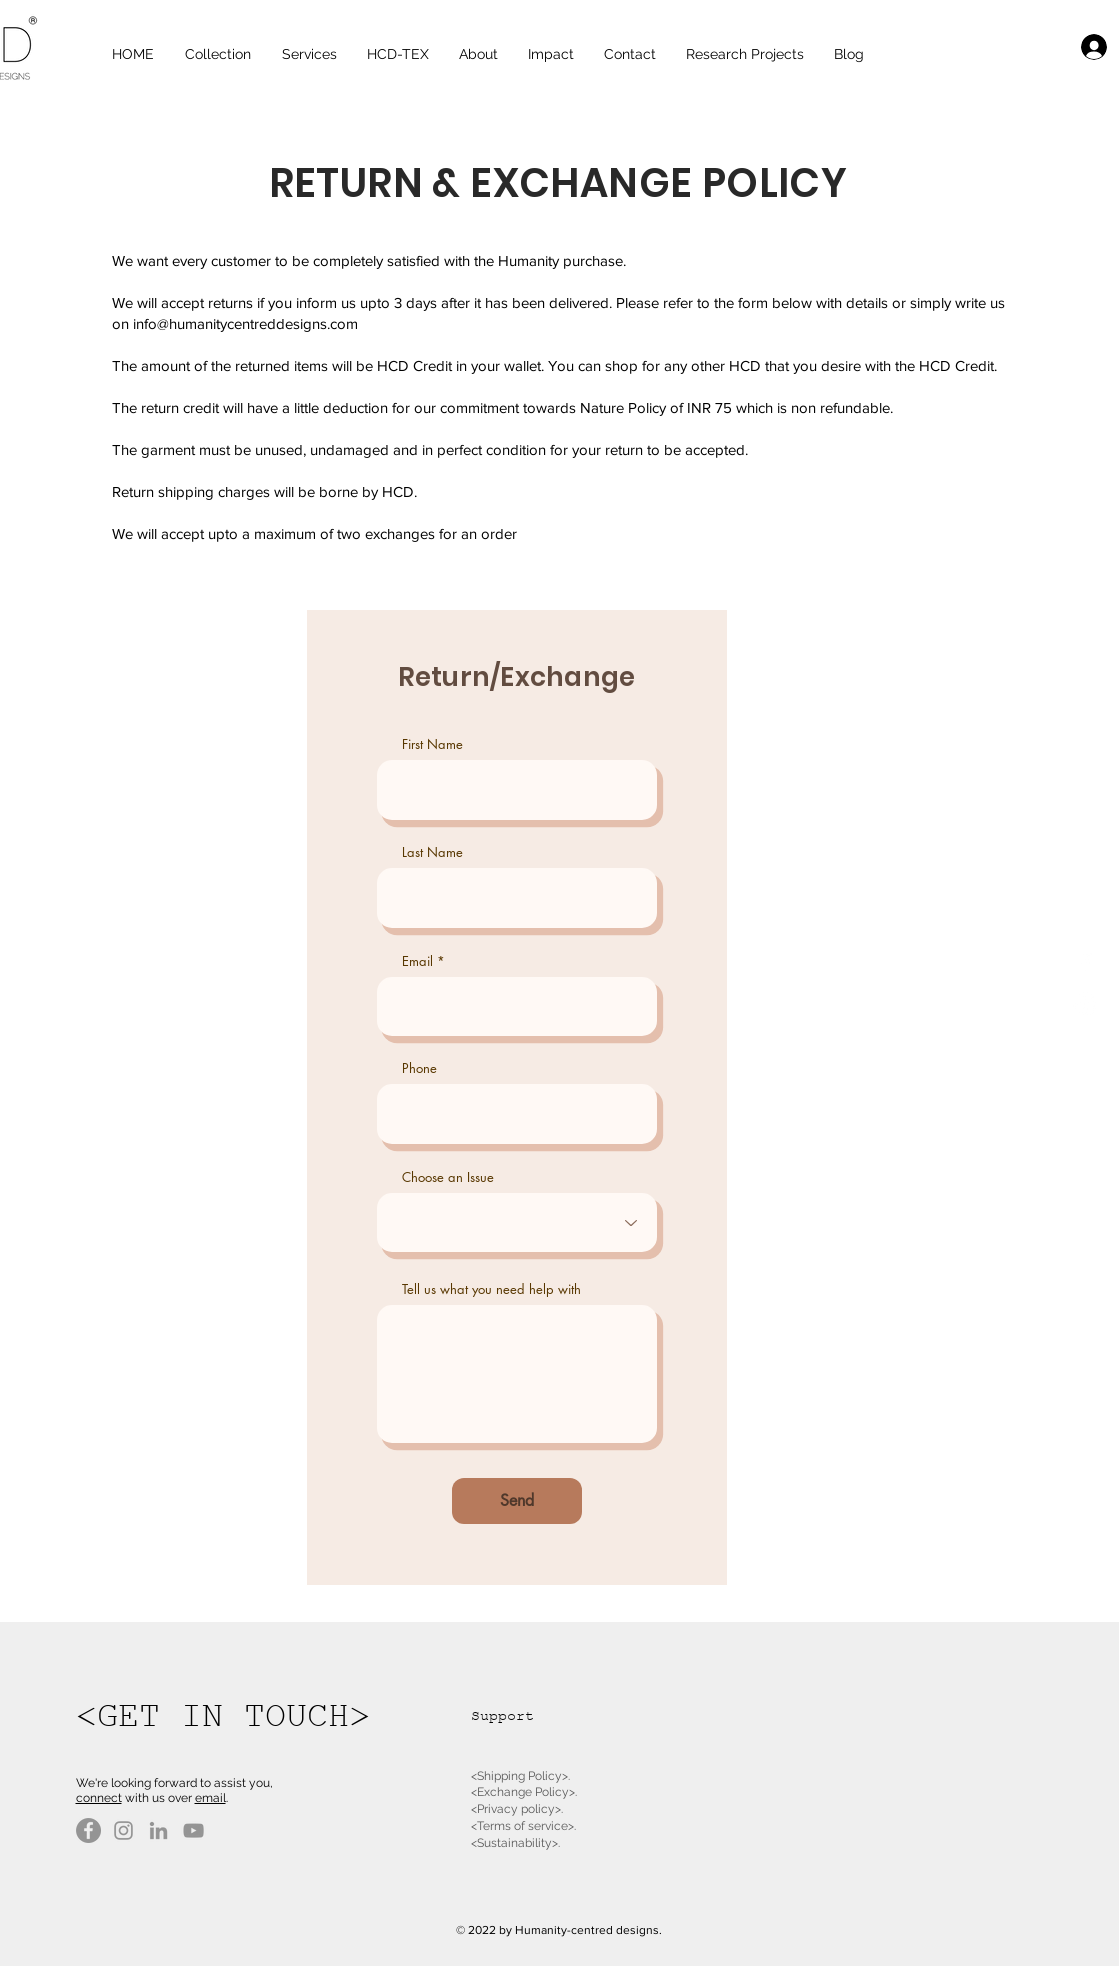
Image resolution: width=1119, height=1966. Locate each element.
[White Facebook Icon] (1085, 962)
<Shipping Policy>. (520, 1776)
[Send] (517, 1501)
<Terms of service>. (523, 1826)
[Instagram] (123, 1830)
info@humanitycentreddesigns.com (245, 323)
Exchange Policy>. (527, 1792)
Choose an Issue (448, 1177)
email (210, 1798)
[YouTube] (193, 1830)
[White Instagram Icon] (1085, 1004)
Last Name (432, 852)
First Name (432, 744)
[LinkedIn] (158, 1830)
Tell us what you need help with (491, 1289)
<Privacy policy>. (517, 1809)
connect (99, 1798)
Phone (419, 1068)
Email (417, 961)
